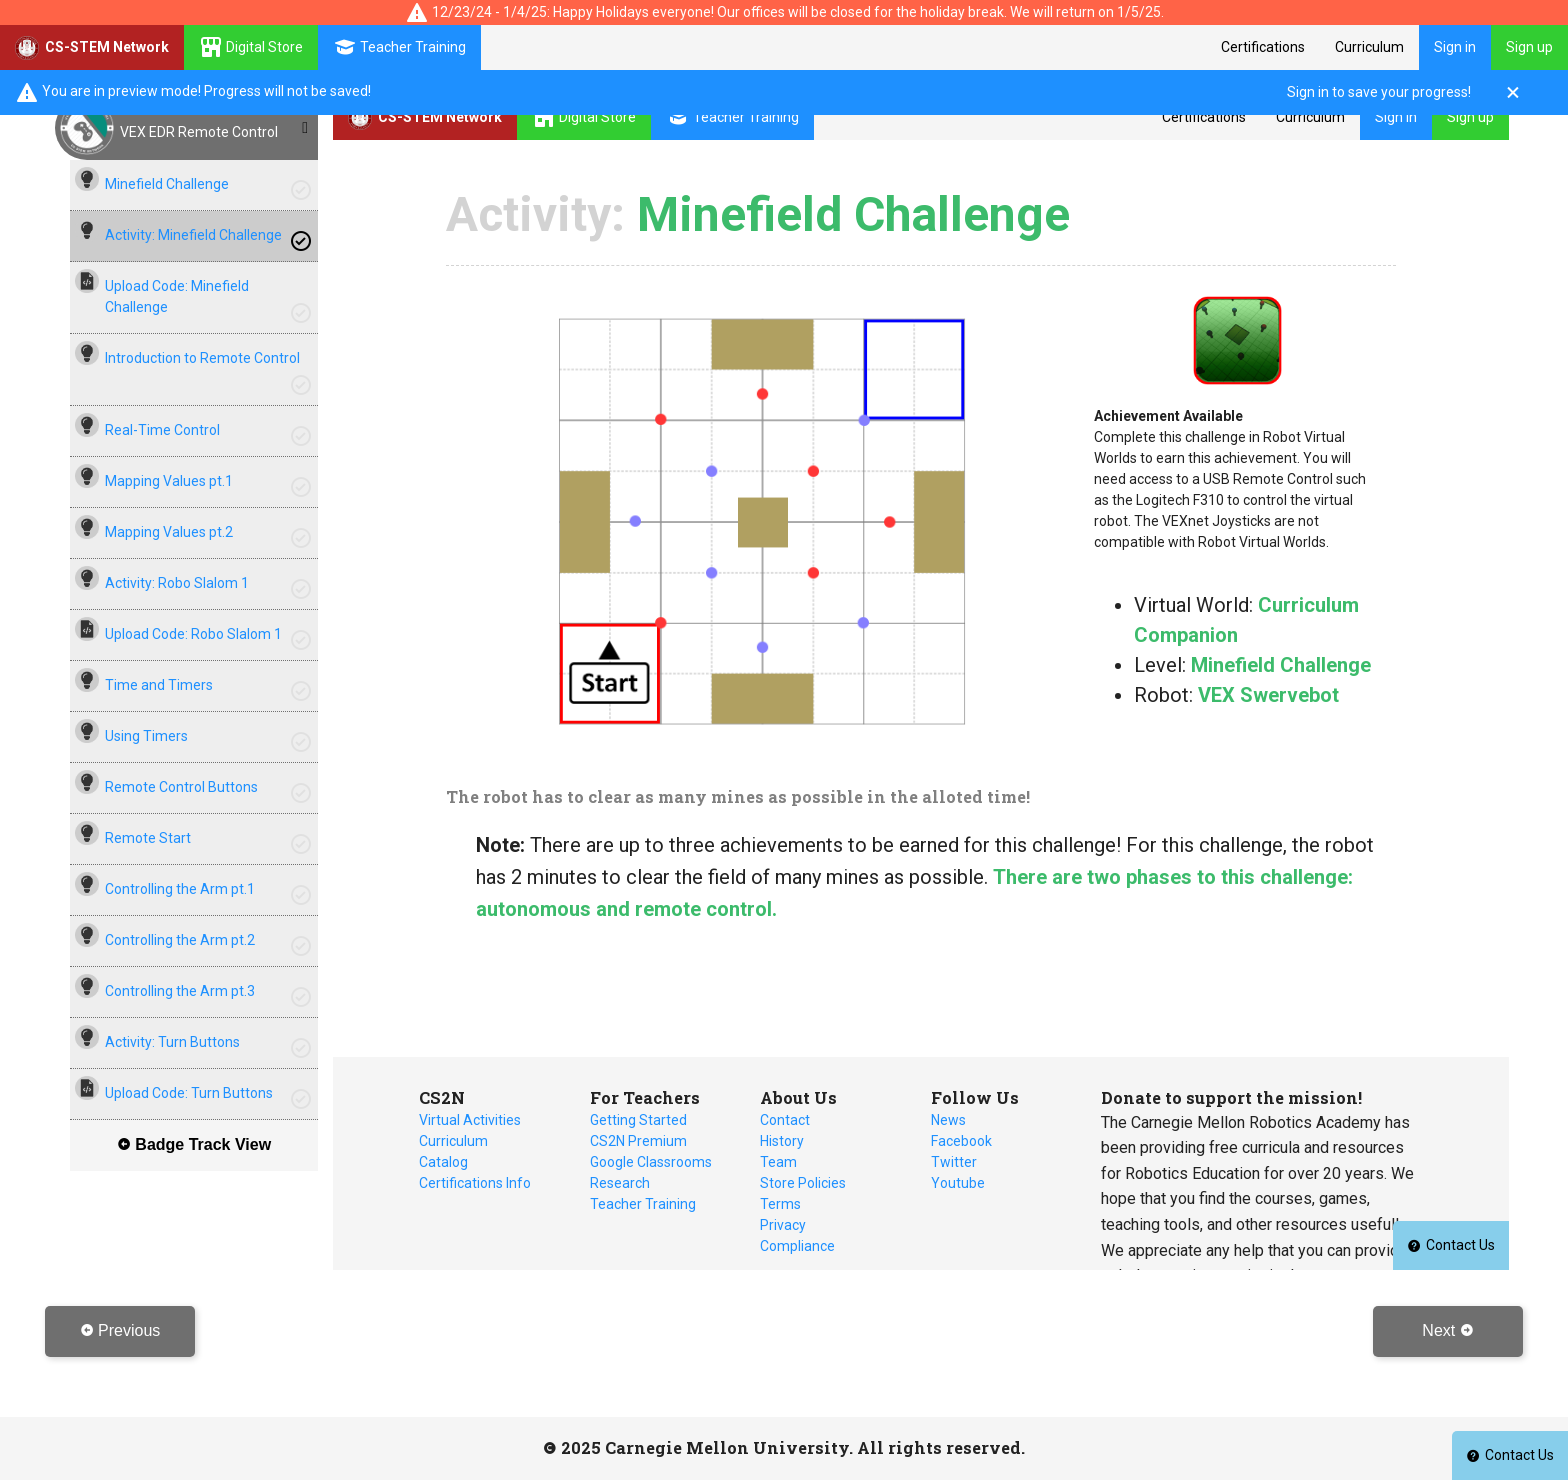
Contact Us (1510, 1455)
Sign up (1529, 47)
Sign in (1455, 47)
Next (1447, 1330)
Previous (120, 1330)
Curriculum (1369, 47)
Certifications (1263, 47)
